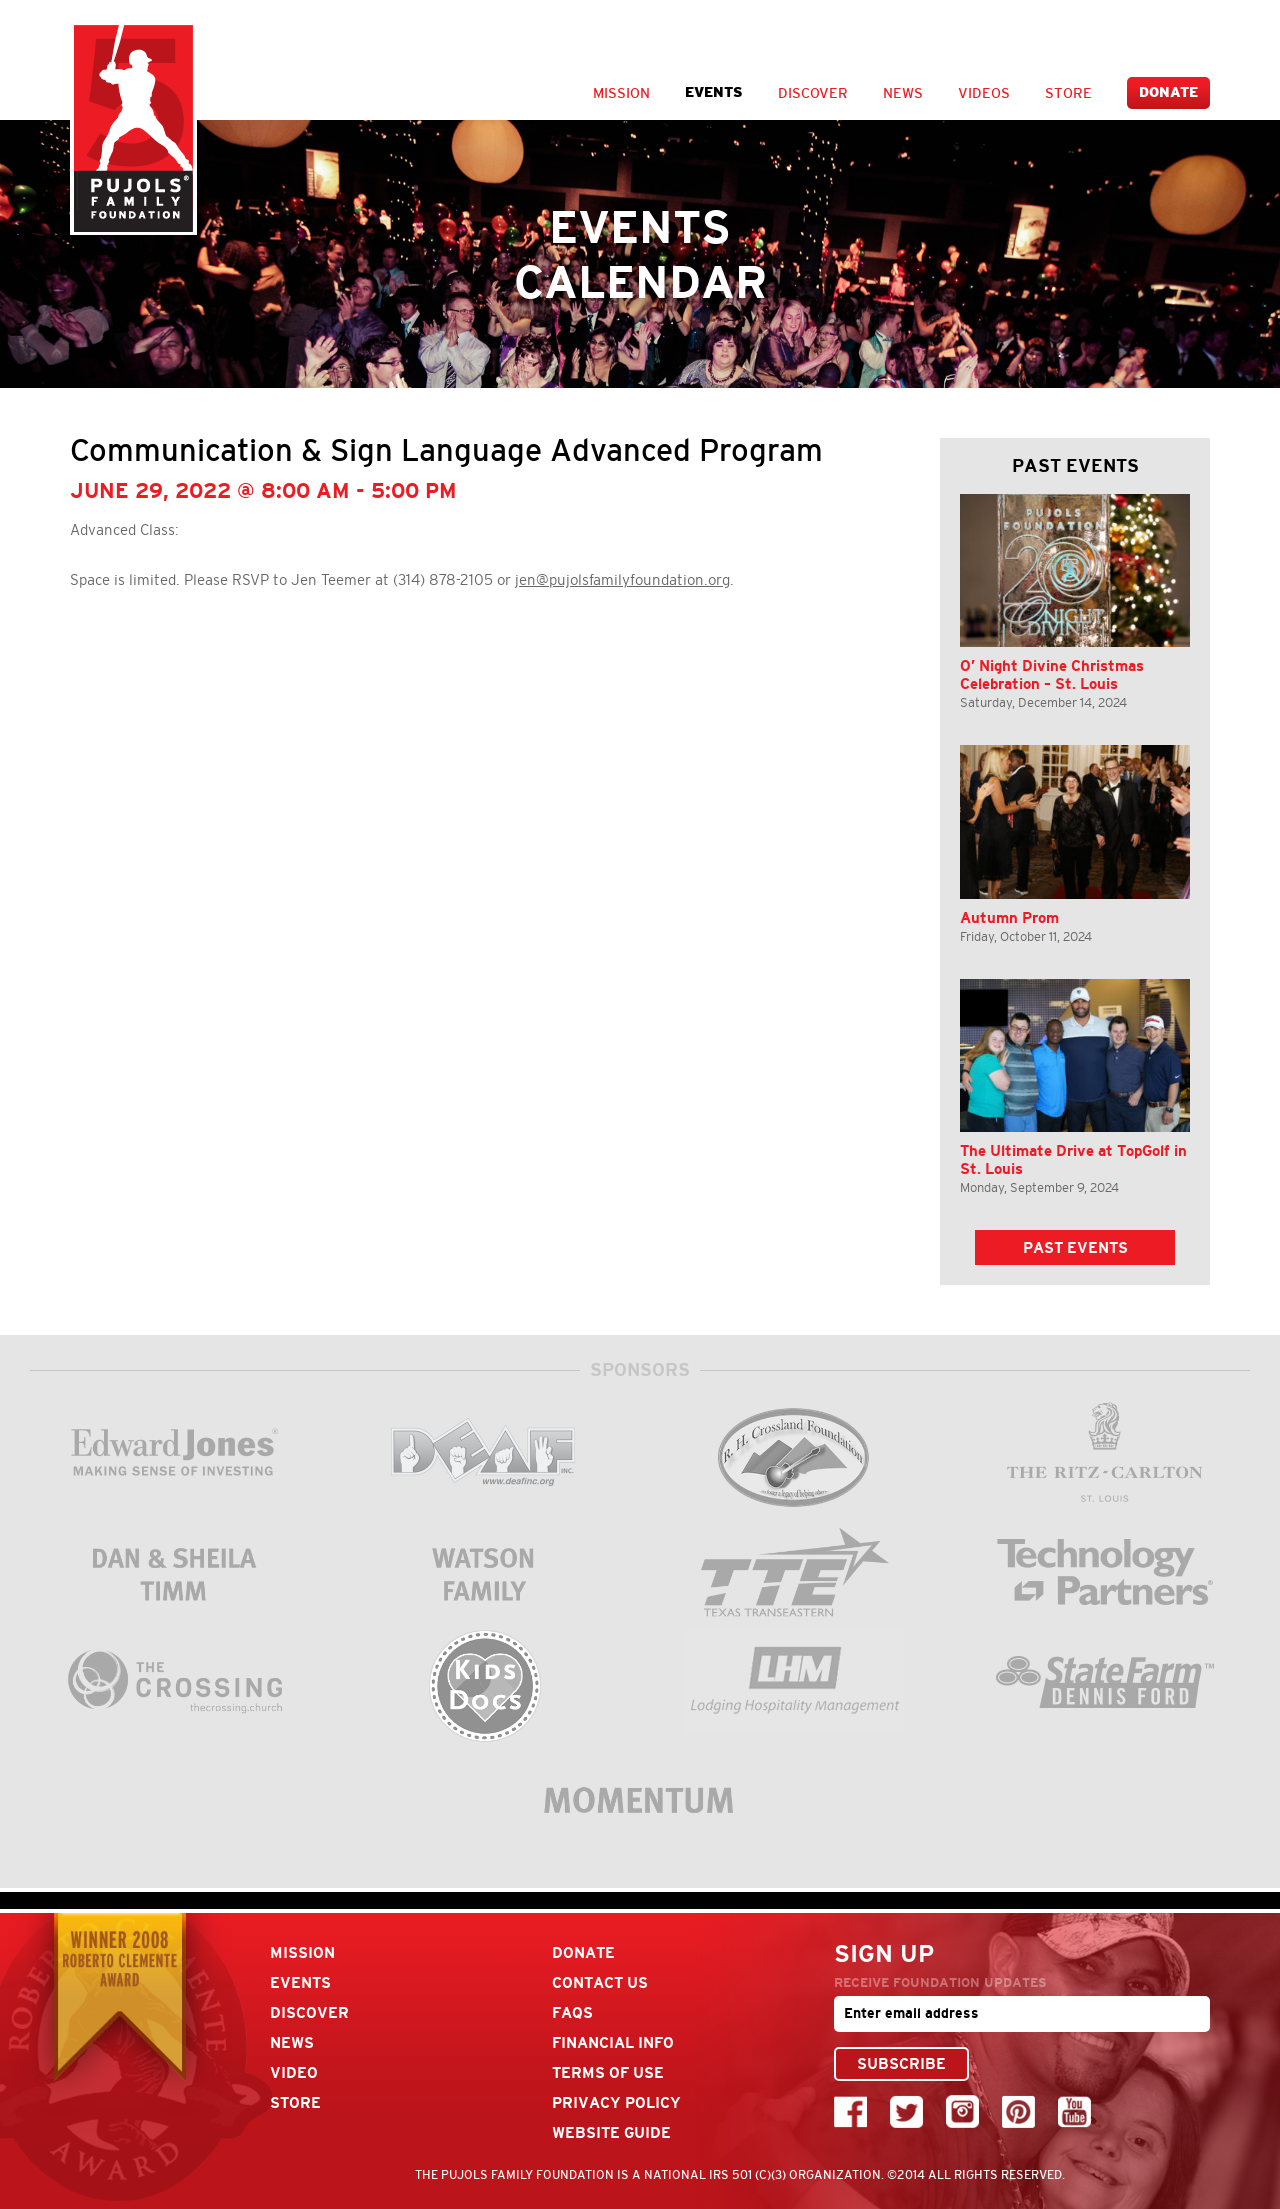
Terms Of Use (608, 2072)
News (903, 93)
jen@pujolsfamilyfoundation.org (622, 580)
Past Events (1075, 1247)
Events (714, 92)
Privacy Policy (616, 2102)
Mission (621, 93)
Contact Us (600, 1982)
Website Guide (611, 2132)
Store (1068, 93)
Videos (984, 93)
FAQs (572, 2012)
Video (294, 2072)
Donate (1168, 92)
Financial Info (613, 2042)
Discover (813, 93)
